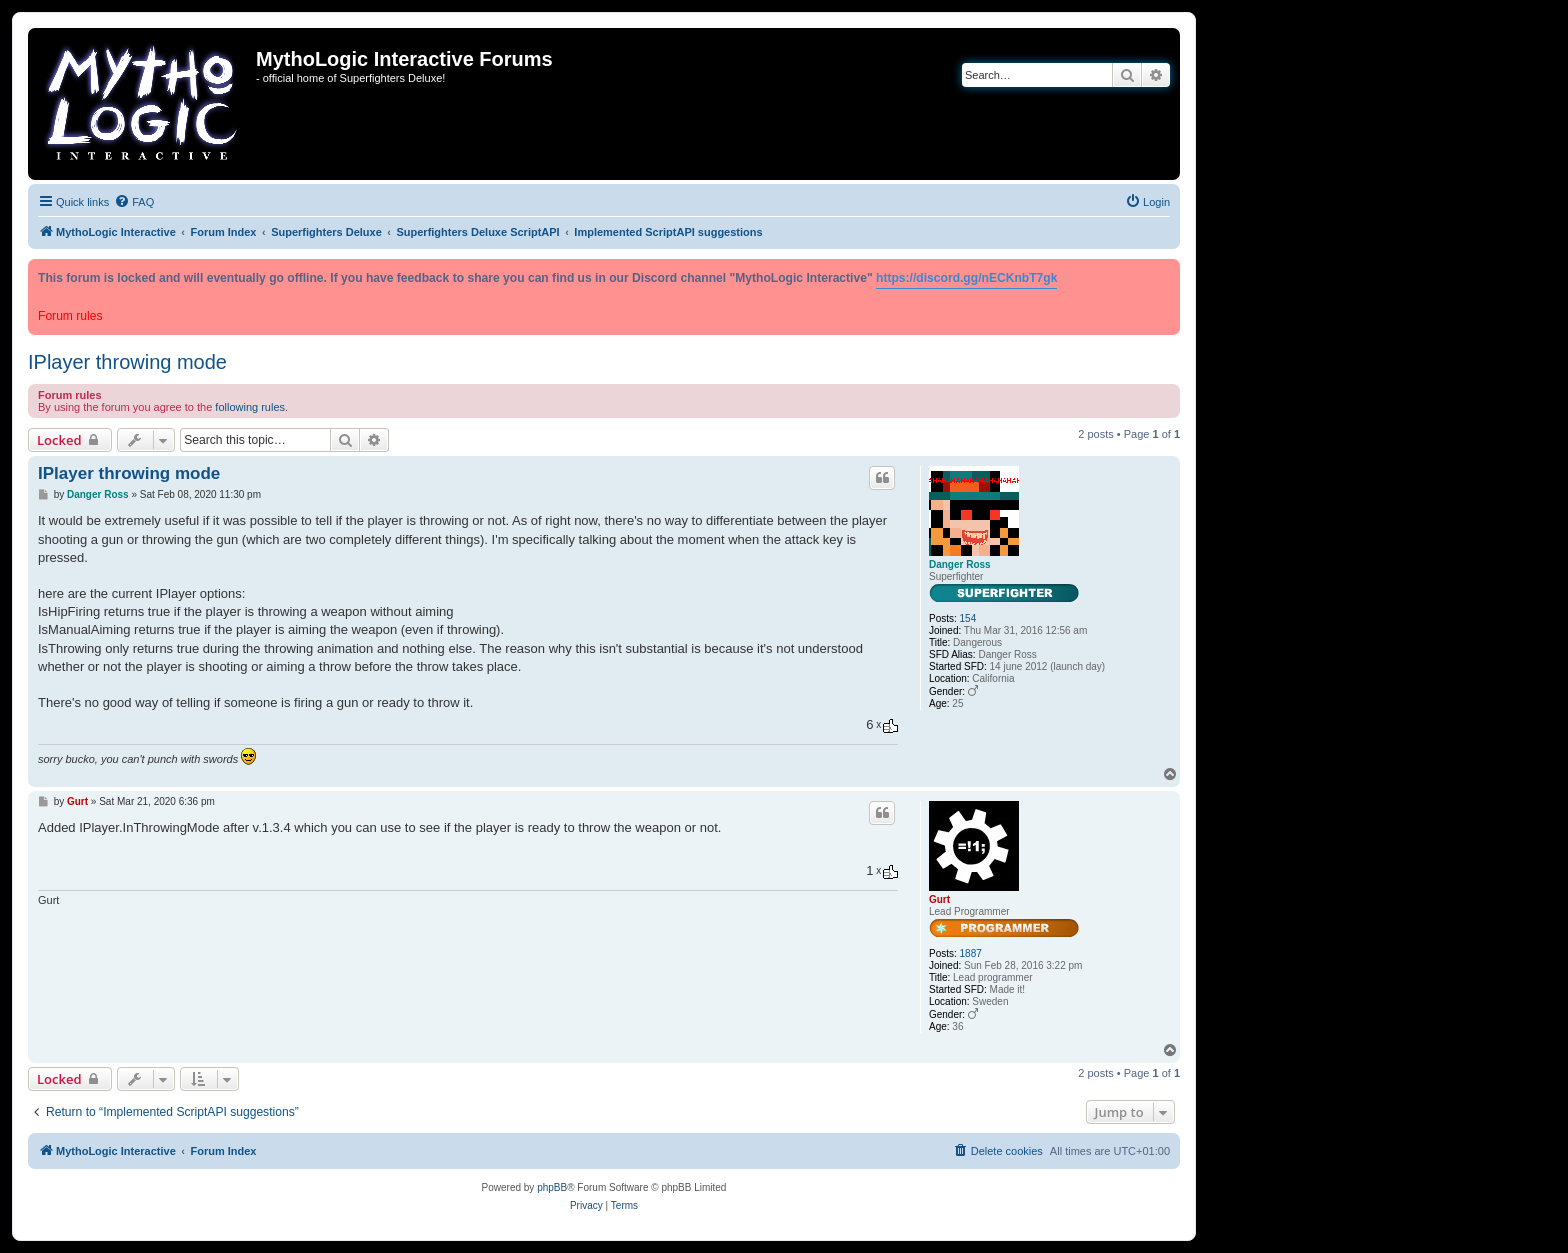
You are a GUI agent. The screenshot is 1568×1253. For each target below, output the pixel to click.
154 (968, 618)
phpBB (552, 1187)
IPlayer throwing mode (127, 362)
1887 (971, 953)
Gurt (939, 899)
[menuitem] (134, 202)
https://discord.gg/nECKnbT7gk (966, 278)
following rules (250, 407)
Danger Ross (960, 564)
